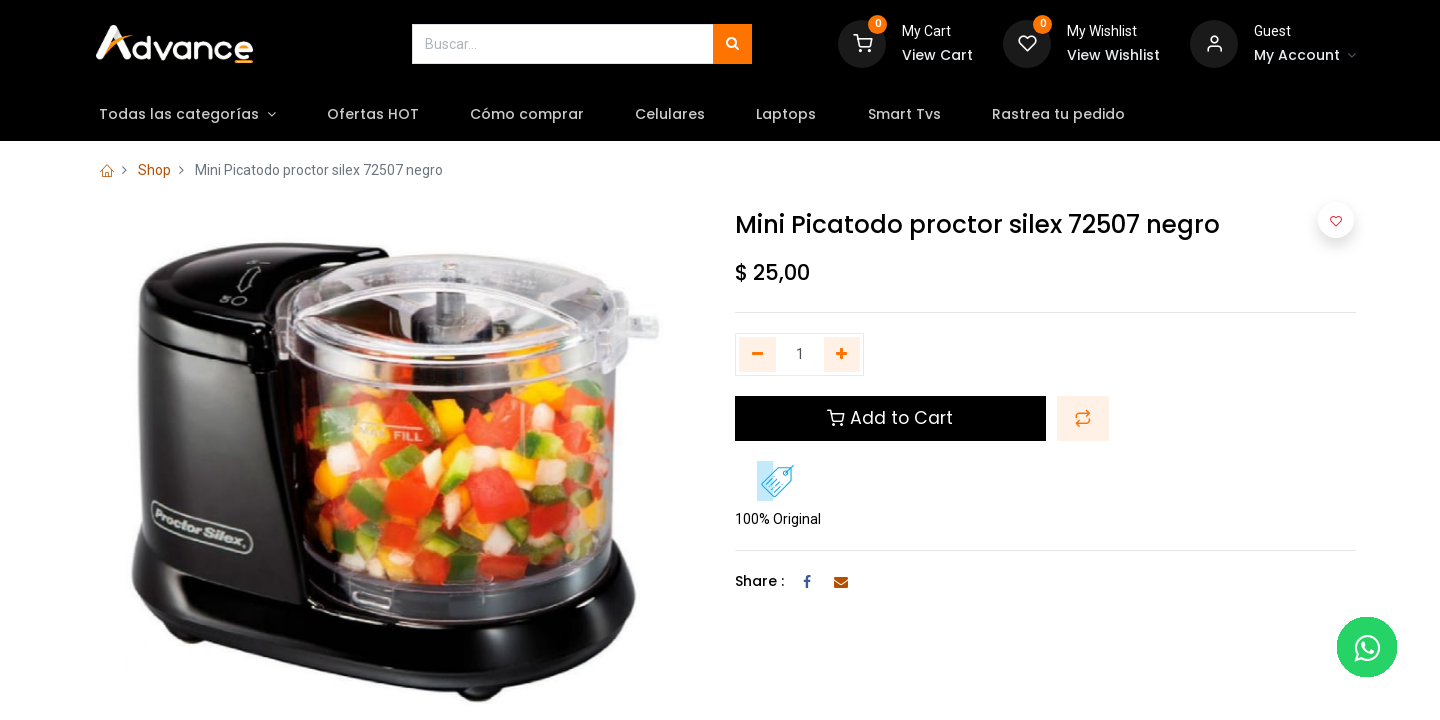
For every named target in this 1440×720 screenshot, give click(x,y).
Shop (154, 170)
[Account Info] (1305, 56)
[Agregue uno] (842, 355)
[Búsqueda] (732, 44)
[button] (1083, 418)
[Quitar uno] (757, 355)
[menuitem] (383, 115)
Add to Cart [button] (890, 418)
